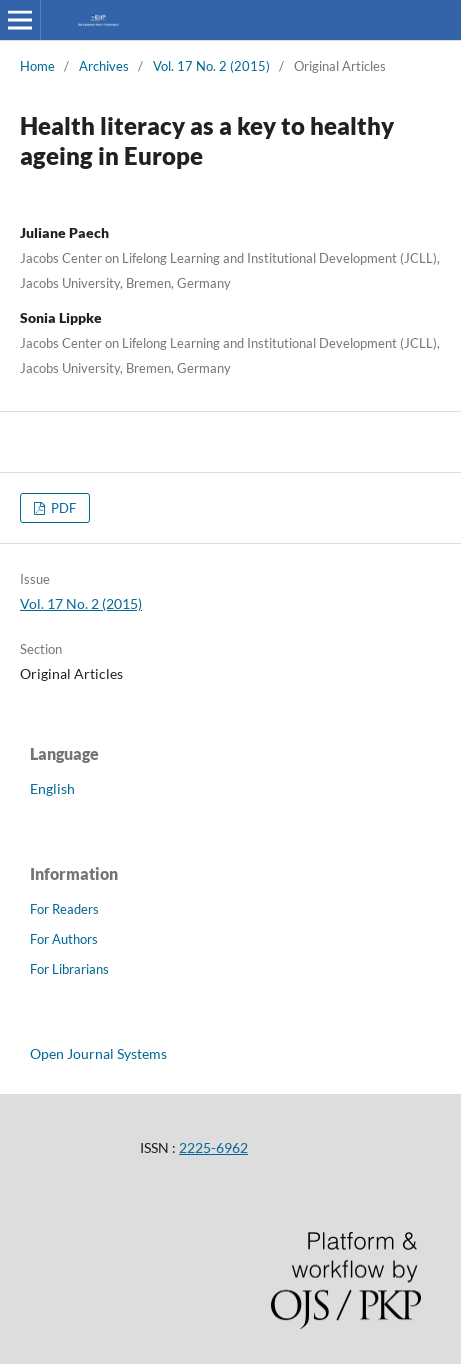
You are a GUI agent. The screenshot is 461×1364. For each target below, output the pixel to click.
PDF (62, 508)
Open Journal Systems (98, 1053)
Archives (104, 66)
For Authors (64, 939)
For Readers (64, 909)
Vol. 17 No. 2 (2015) (211, 66)
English (52, 788)
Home (37, 66)
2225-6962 (213, 1147)
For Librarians (69, 969)
